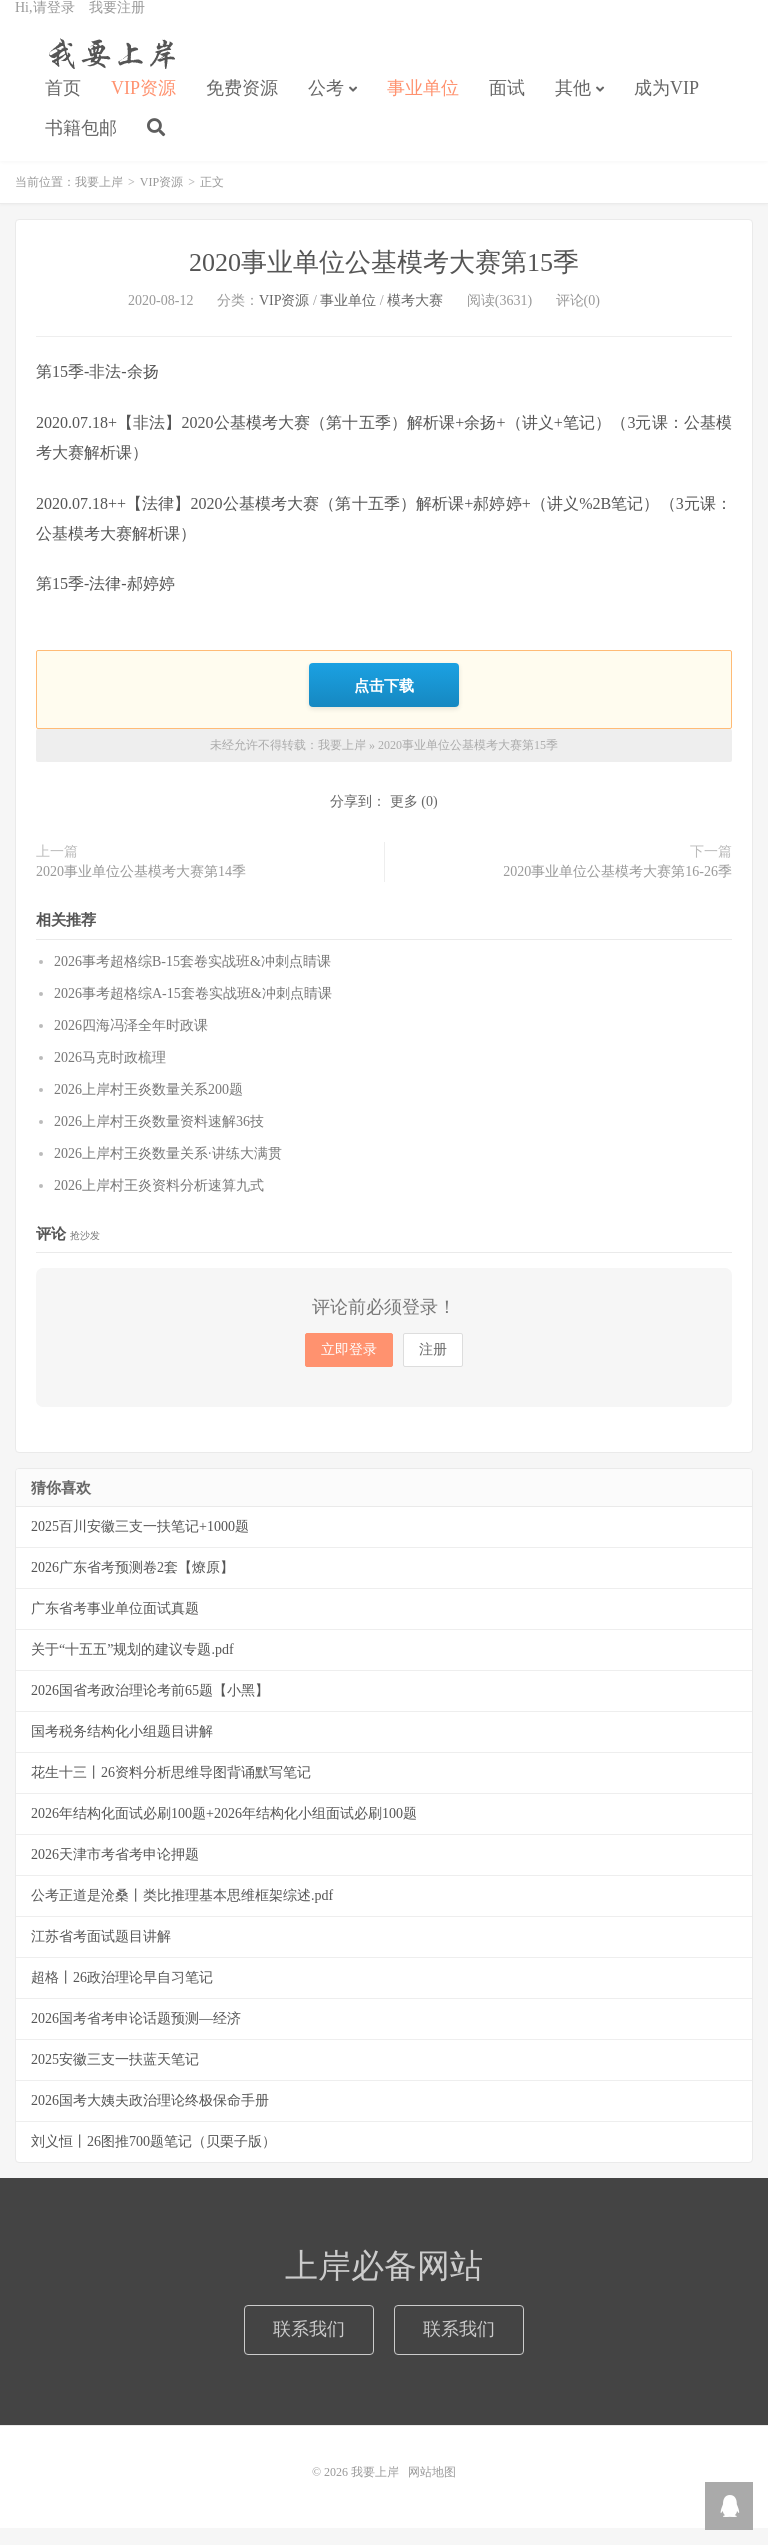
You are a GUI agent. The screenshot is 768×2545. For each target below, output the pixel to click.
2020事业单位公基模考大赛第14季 (141, 889)
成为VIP (666, 106)
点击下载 (384, 704)
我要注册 (117, 25)
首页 (63, 106)
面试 (507, 106)
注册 (433, 1366)
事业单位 (423, 106)
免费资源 (242, 106)
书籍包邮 (81, 146)
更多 (404, 819)
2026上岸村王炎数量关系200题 (148, 1106)
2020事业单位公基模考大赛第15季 (384, 283)
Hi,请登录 (45, 25)
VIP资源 (143, 106)
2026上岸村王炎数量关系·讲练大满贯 (168, 1170)
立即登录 (349, 1366)
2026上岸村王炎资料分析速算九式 (159, 1202)
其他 (573, 106)
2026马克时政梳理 (110, 1074)
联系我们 (309, 2346)
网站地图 (432, 2489)
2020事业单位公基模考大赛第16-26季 (617, 889)
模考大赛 (415, 321)
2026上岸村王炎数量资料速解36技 (159, 1138)
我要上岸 (108, 71)
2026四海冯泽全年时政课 (131, 1042)
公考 (326, 106)
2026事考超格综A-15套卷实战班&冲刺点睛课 (193, 1010)
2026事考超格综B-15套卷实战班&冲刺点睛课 (192, 978)
